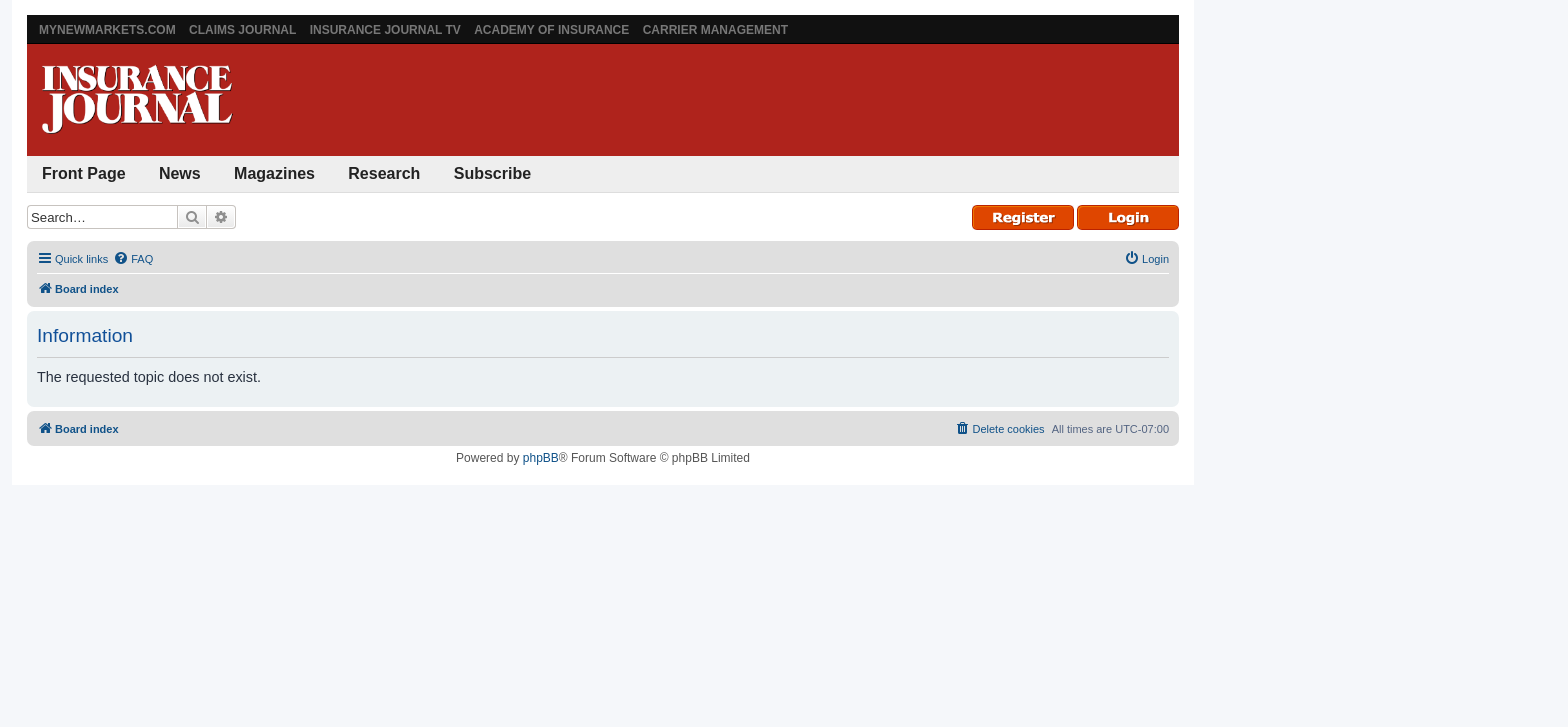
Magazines (274, 173)
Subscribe (492, 173)
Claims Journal (242, 30)
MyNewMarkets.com (107, 30)
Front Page (84, 173)
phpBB (541, 458)
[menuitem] (133, 259)
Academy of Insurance (551, 30)
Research (384, 173)
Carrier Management (715, 30)
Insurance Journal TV (385, 30)
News (180, 173)
